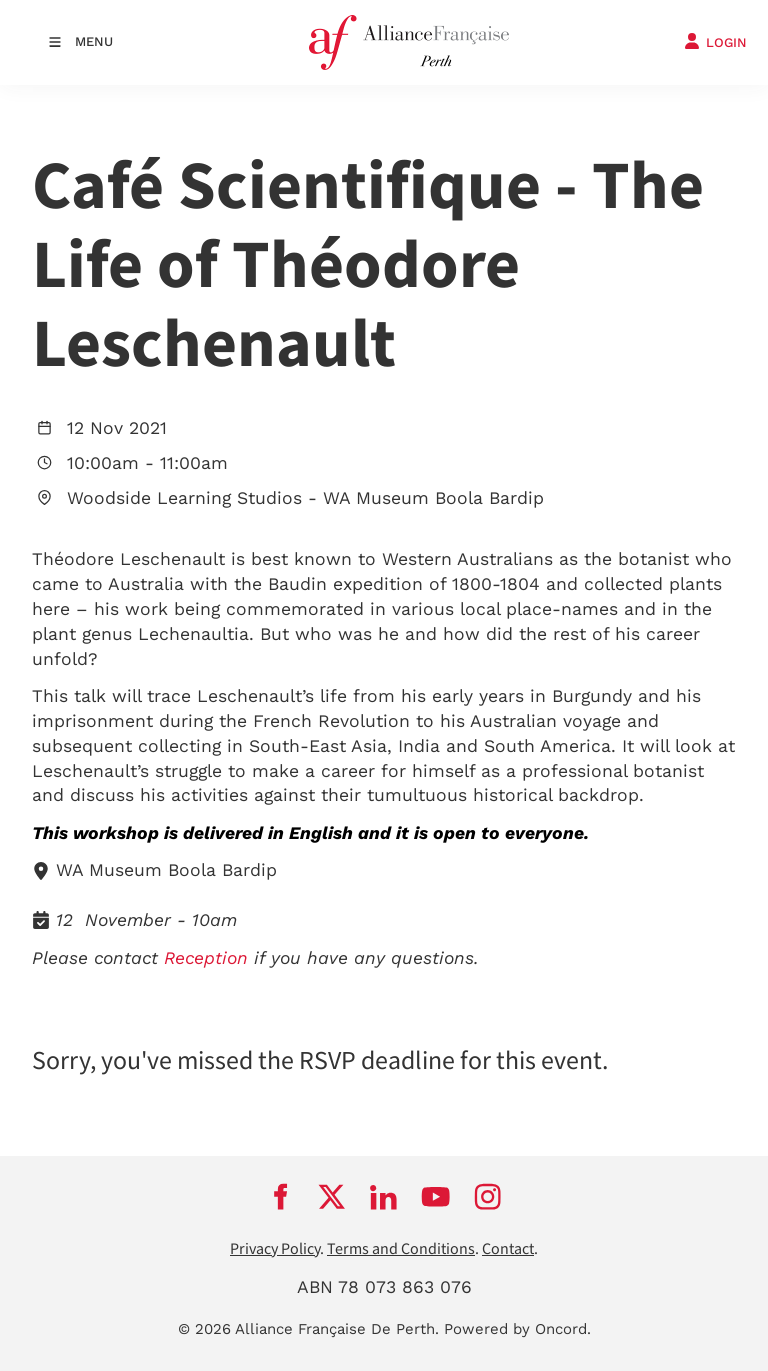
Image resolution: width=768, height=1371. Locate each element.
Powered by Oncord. (517, 1329)
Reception (206, 958)
